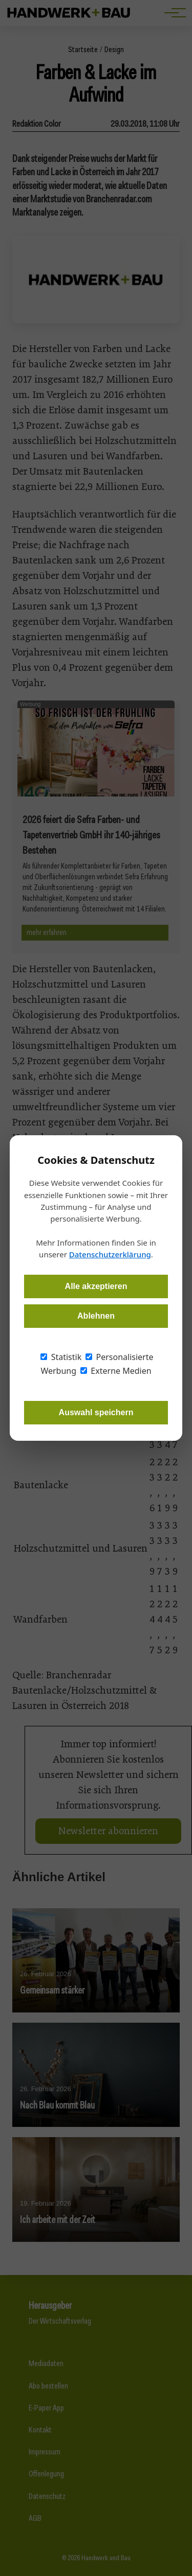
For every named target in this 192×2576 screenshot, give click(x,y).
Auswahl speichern (96, 1412)
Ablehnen (96, 1316)
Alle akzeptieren (96, 1286)
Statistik (60, 1357)
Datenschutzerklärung (110, 1254)
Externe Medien (115, 1370)
